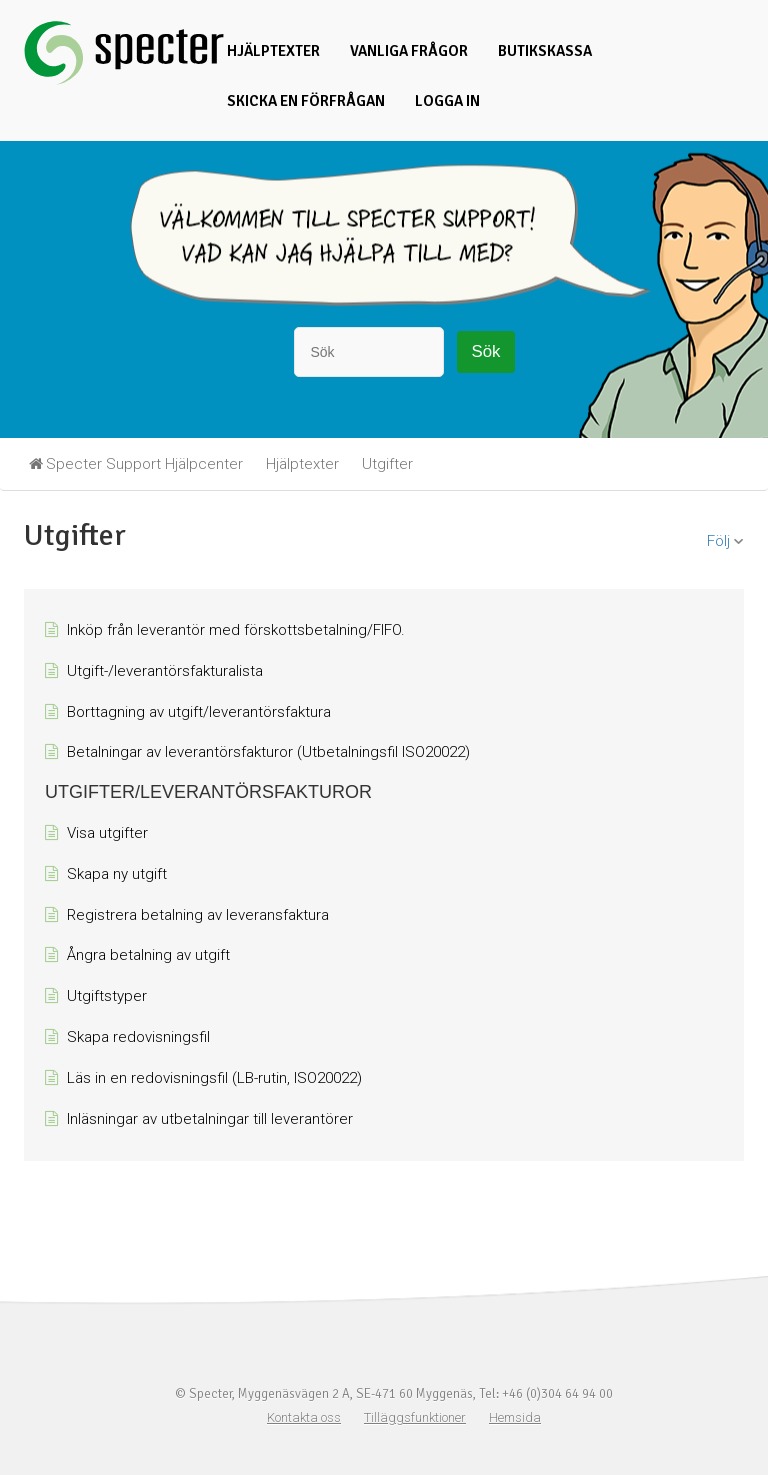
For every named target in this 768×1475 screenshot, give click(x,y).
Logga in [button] (447, 101)
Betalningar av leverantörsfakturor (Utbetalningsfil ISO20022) (268, 752)
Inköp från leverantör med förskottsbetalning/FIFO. (236, 630)
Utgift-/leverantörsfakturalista (165, 671)
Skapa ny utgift (117, 874)
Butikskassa (545, 51)
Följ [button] (718, 541)
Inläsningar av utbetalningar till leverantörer (210, 1119)
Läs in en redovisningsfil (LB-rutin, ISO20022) (214, 1078)
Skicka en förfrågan (306, 101)
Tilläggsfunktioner (415, 1417)
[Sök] (369, 352)
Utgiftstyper (107, 996)
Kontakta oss (304, 1417)
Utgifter (387, 464)
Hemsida (515, 1417)
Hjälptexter (273, 51)
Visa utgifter (107, 833)
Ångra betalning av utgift (148, 955)
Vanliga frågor (409, 51)
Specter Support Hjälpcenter (144, 464)
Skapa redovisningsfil (138, 1037)
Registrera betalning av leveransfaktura (198, 915)
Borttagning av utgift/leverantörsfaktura (199, 712)
